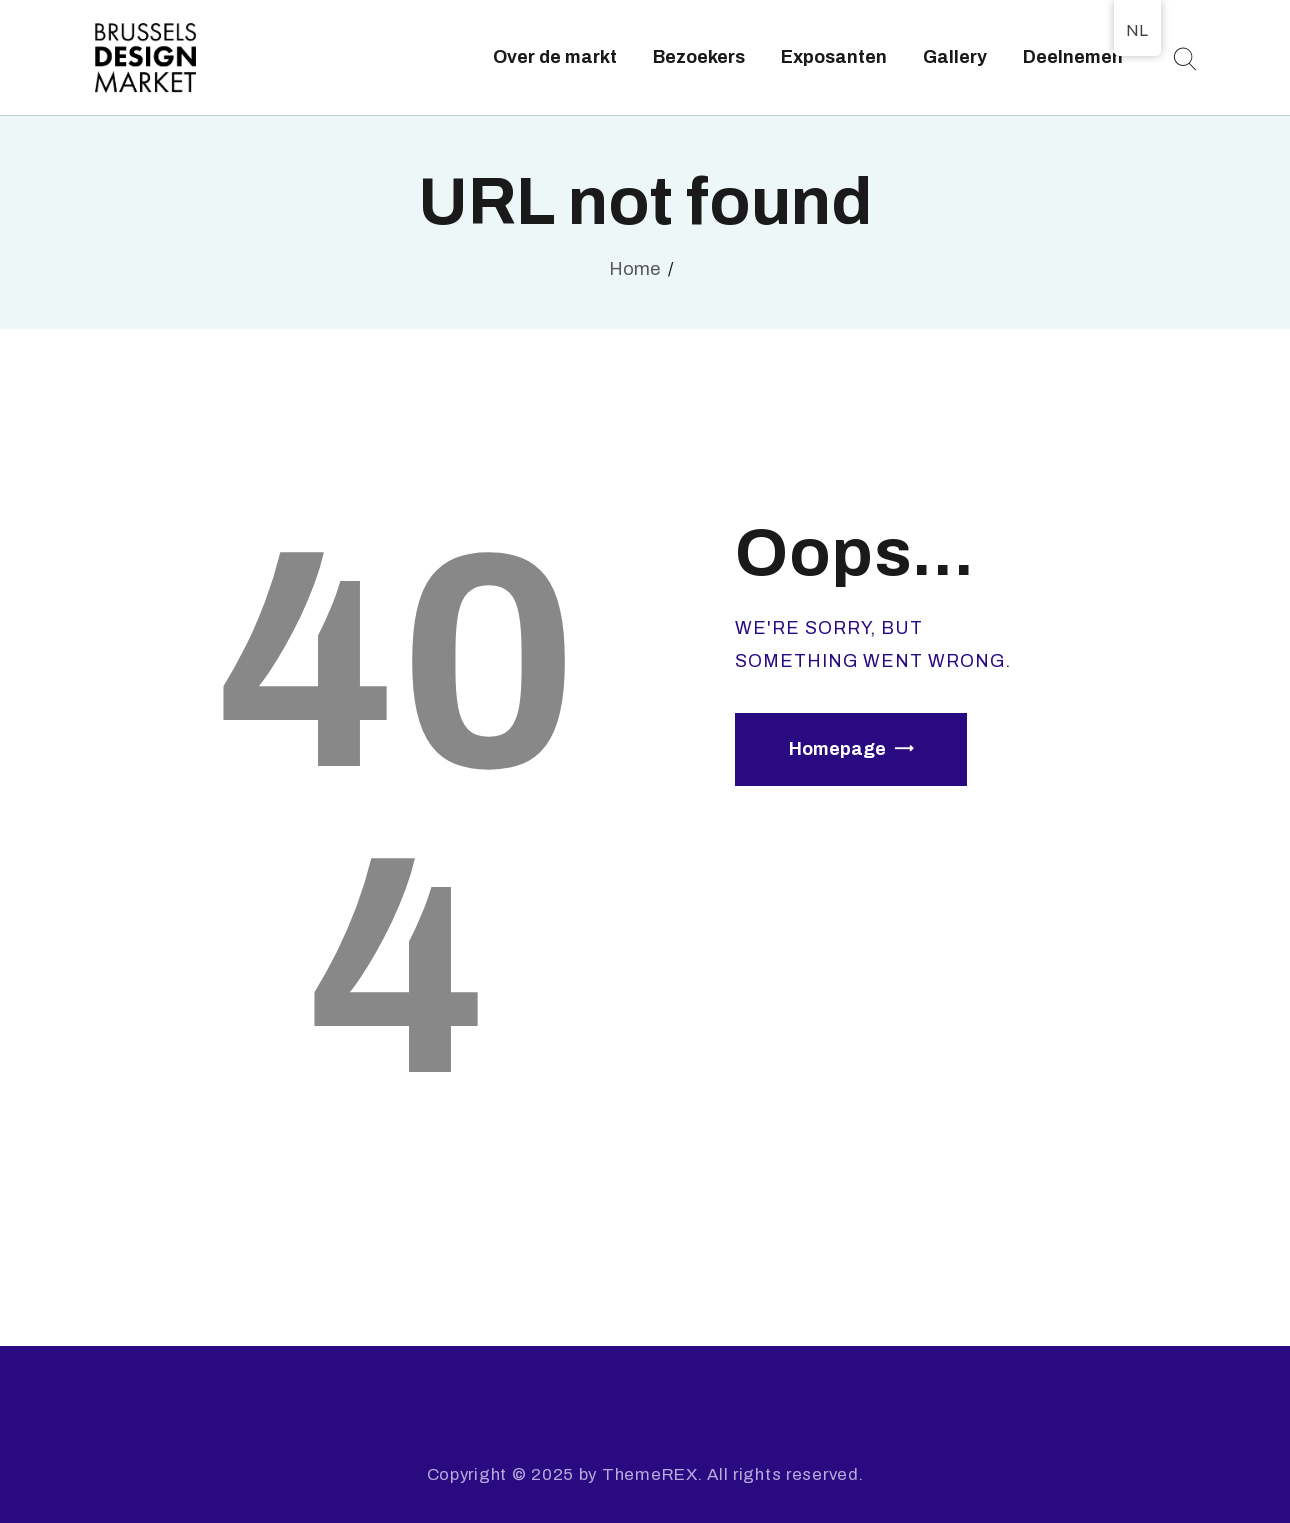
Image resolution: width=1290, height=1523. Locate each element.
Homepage (837, 749)
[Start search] (1184, 59)
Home (634, 269)
